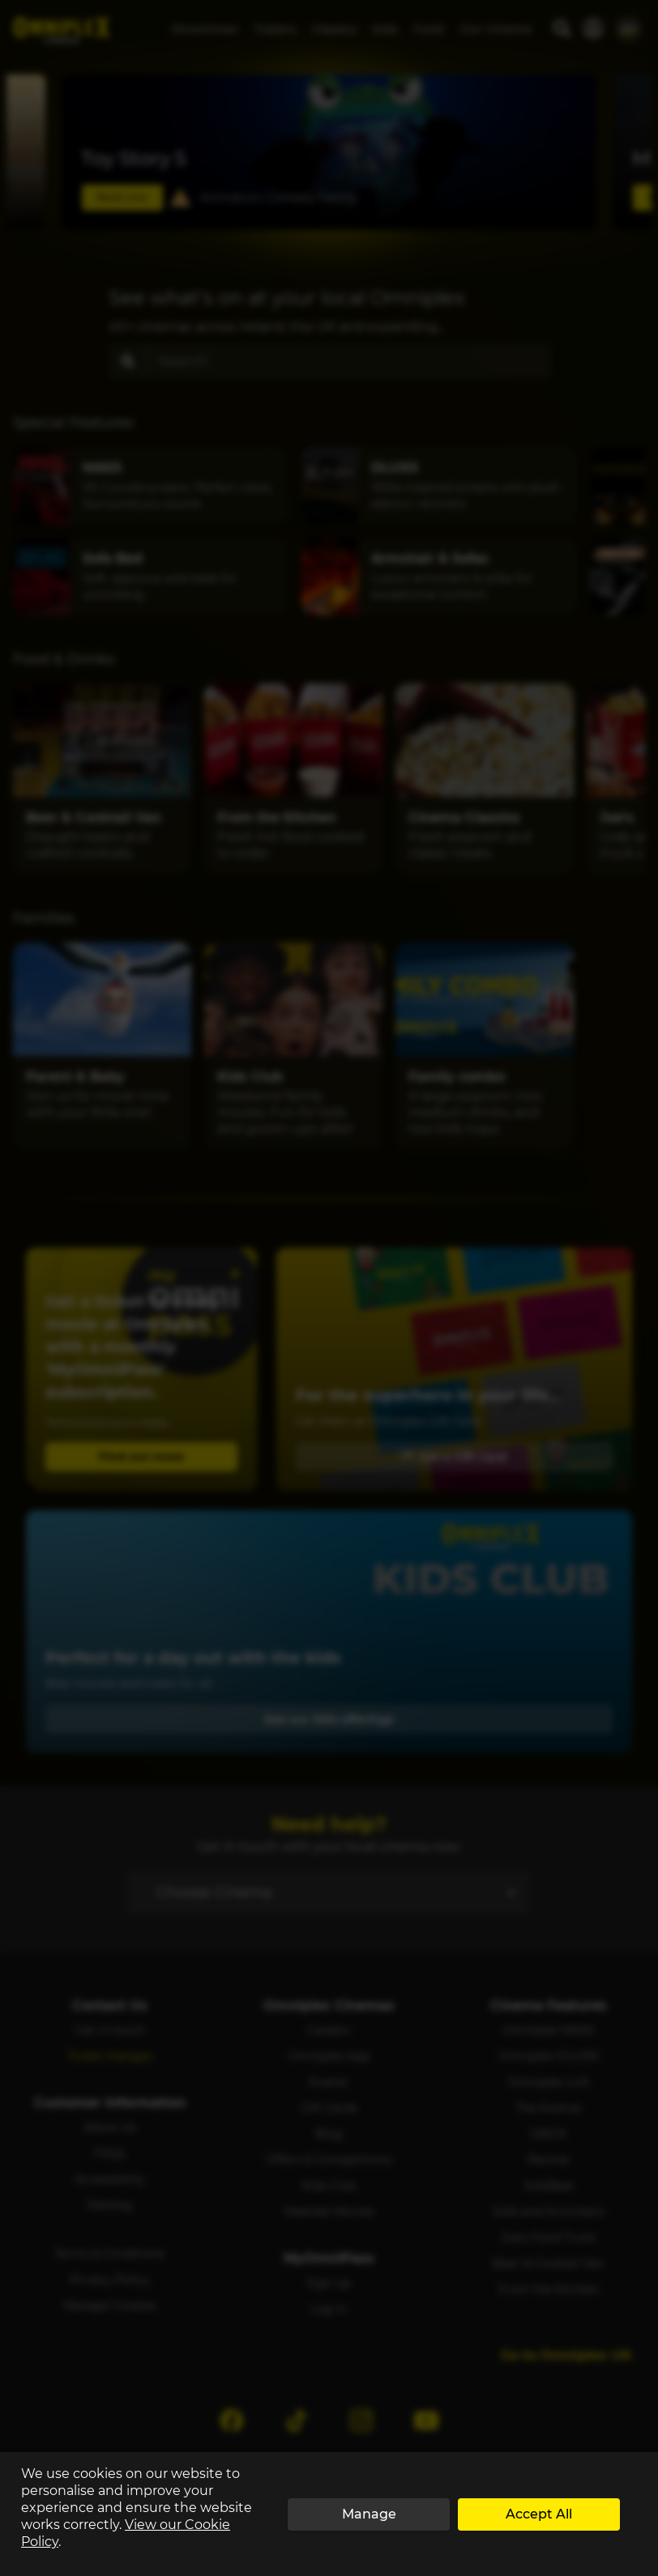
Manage (369, 2514)
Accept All (539, 2514)
